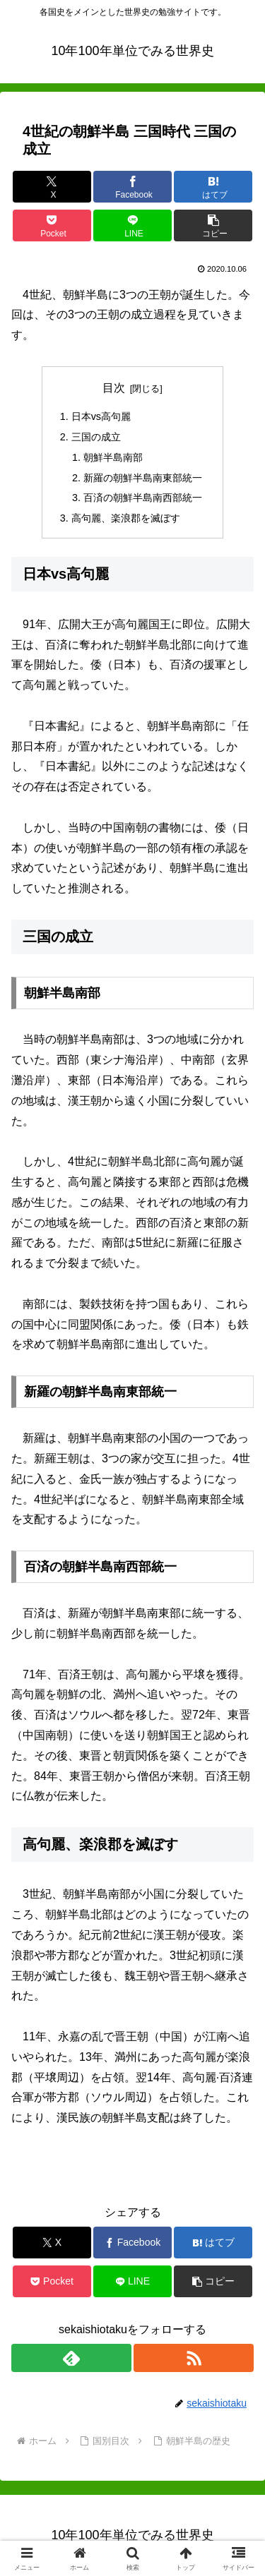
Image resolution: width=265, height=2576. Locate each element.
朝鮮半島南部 (113, 457)
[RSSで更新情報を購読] (194, 2358)
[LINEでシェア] (132, 225)
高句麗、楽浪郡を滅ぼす (125, 518)
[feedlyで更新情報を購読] (71, 2358)
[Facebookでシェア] (132, 187)
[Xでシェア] (52, 187)
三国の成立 (96, 437)
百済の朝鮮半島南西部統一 (142, 497)
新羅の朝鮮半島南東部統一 (142, 477)
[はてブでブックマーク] (213, 187)
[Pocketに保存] (52, 225)
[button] (213, 225)
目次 (113, 388)
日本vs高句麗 (106, 416)
